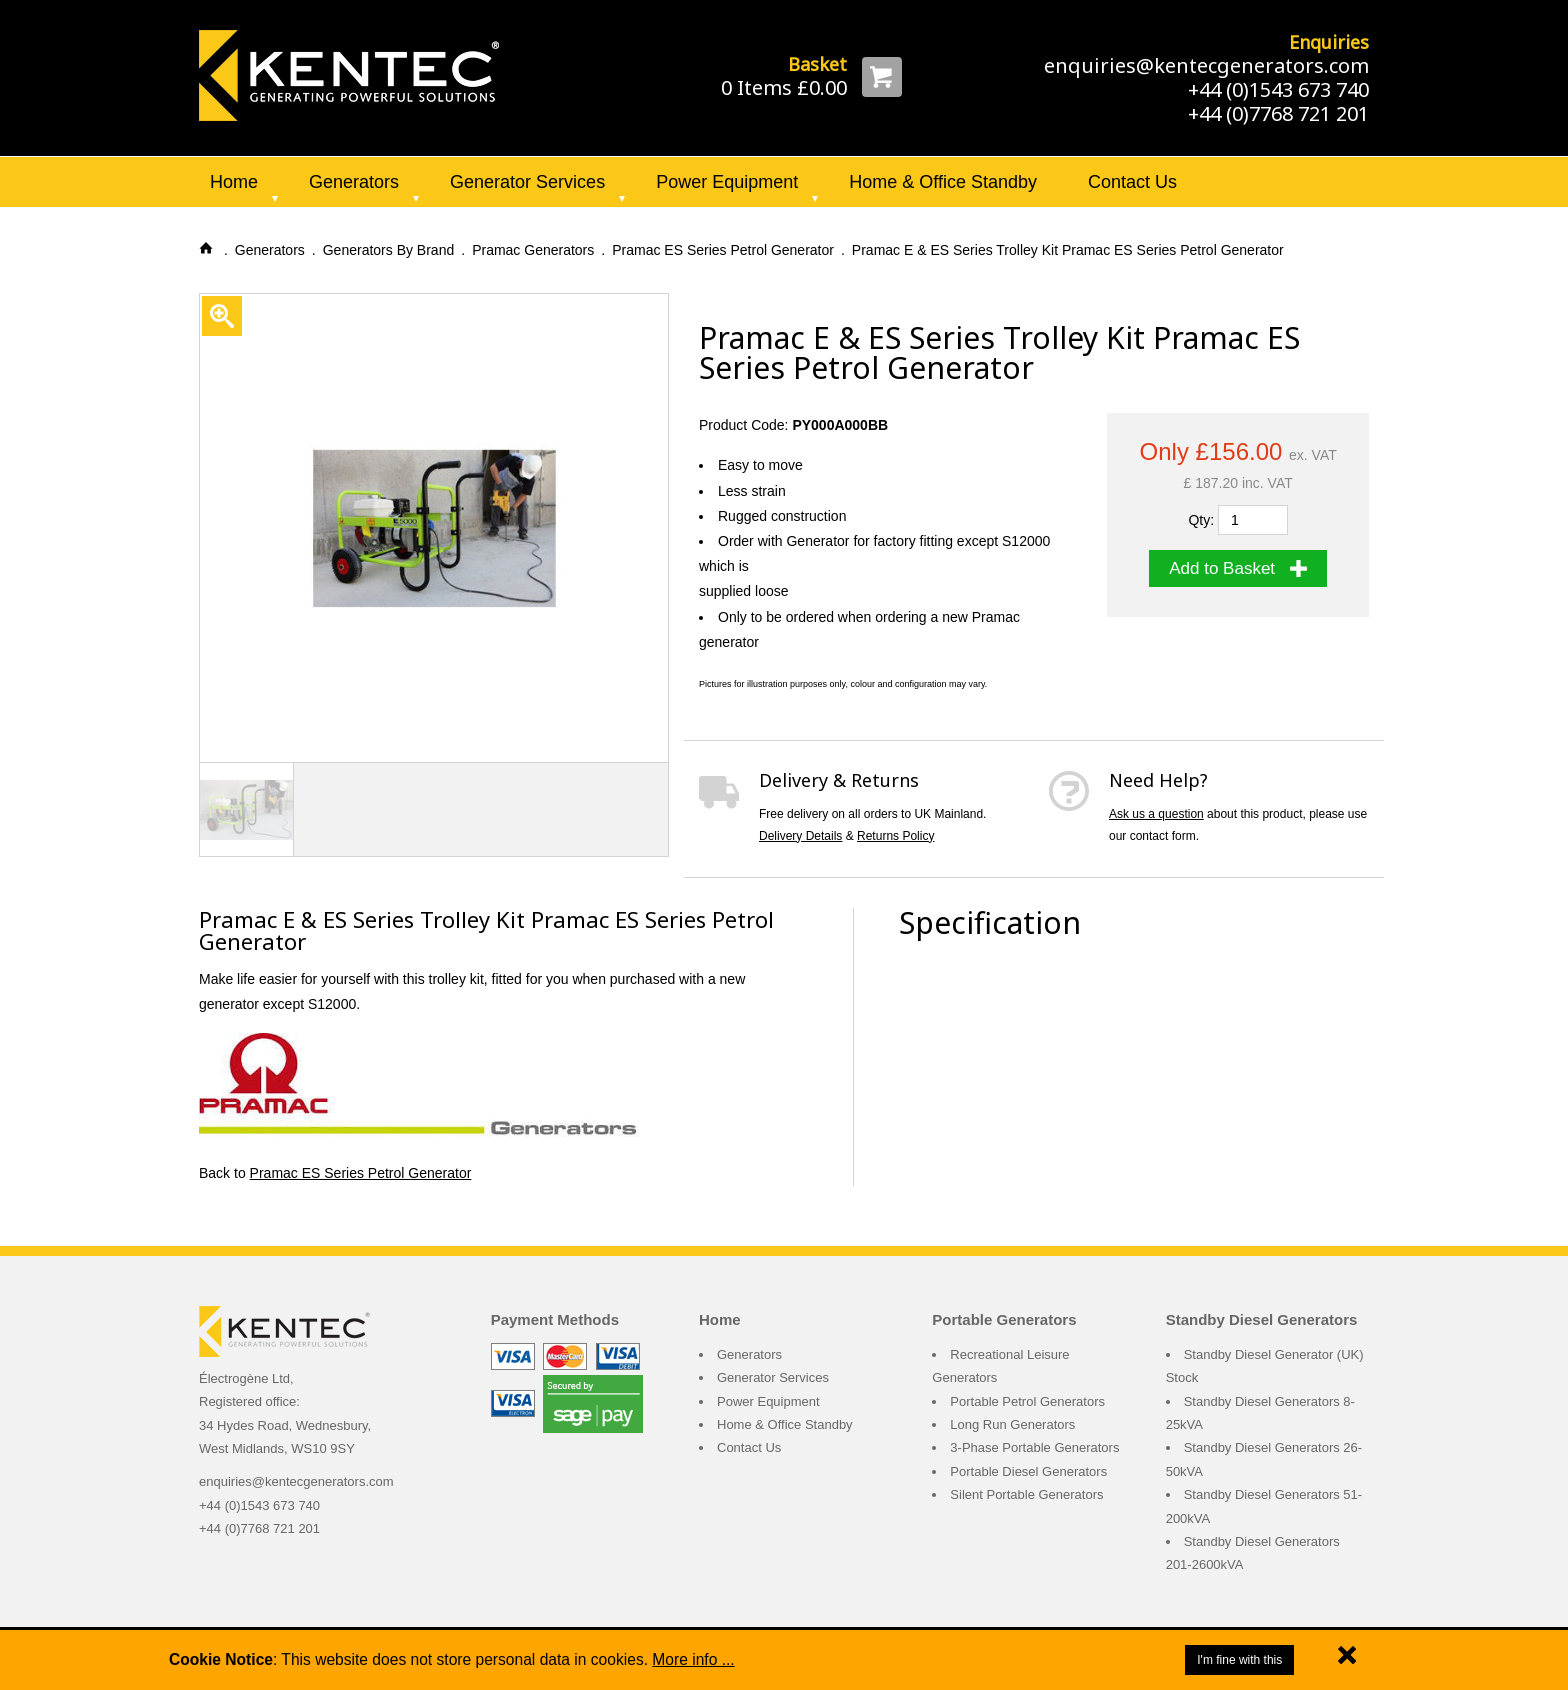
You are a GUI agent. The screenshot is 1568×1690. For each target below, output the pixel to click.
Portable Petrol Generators (1027, 1401)
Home (234, 182)
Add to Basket (1238, 568)
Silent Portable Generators (1026, 1494)
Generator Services (527, 182)
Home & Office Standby (943, 182)
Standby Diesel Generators (1262, 1319)
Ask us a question (1156, 814)
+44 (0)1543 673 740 (1278, 89)
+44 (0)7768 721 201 (1278, 113)
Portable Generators (1004, 1319)
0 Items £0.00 (784, 87)
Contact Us (1132, 182)
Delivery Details (800, 836)
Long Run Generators (1012, 1424)
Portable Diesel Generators (1028, 1471)
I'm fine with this (1239, 1660)
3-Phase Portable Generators (1034, 1447)
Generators (354, 182)
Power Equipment (727, 182)
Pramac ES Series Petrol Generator (361, 1173)
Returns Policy (895, 836)
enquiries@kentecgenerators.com (1206, 65)
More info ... (693, 1659)
